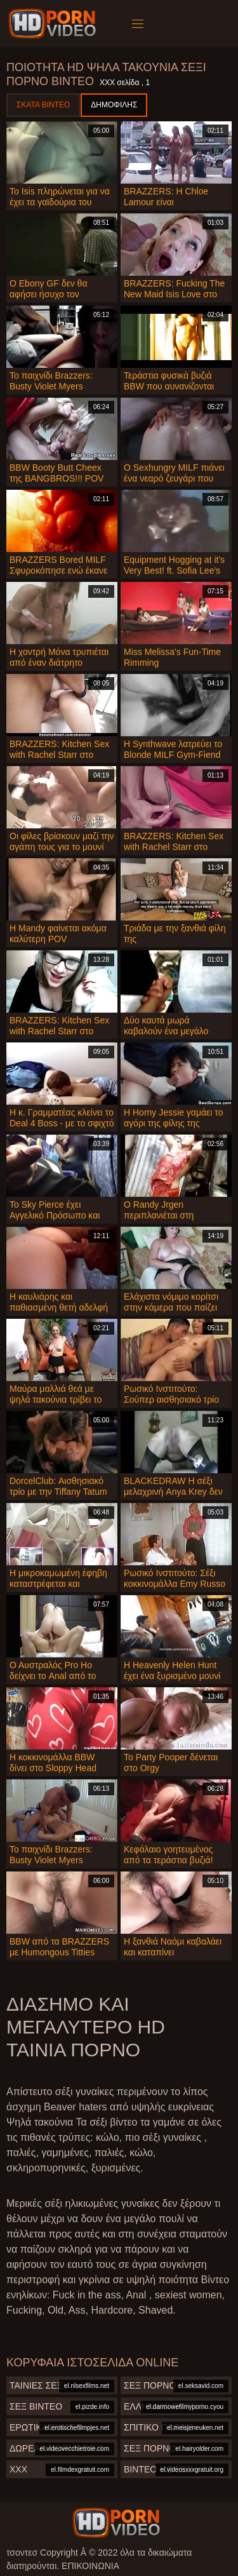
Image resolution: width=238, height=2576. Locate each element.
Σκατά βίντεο (43, 104)
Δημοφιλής (114, 104)
